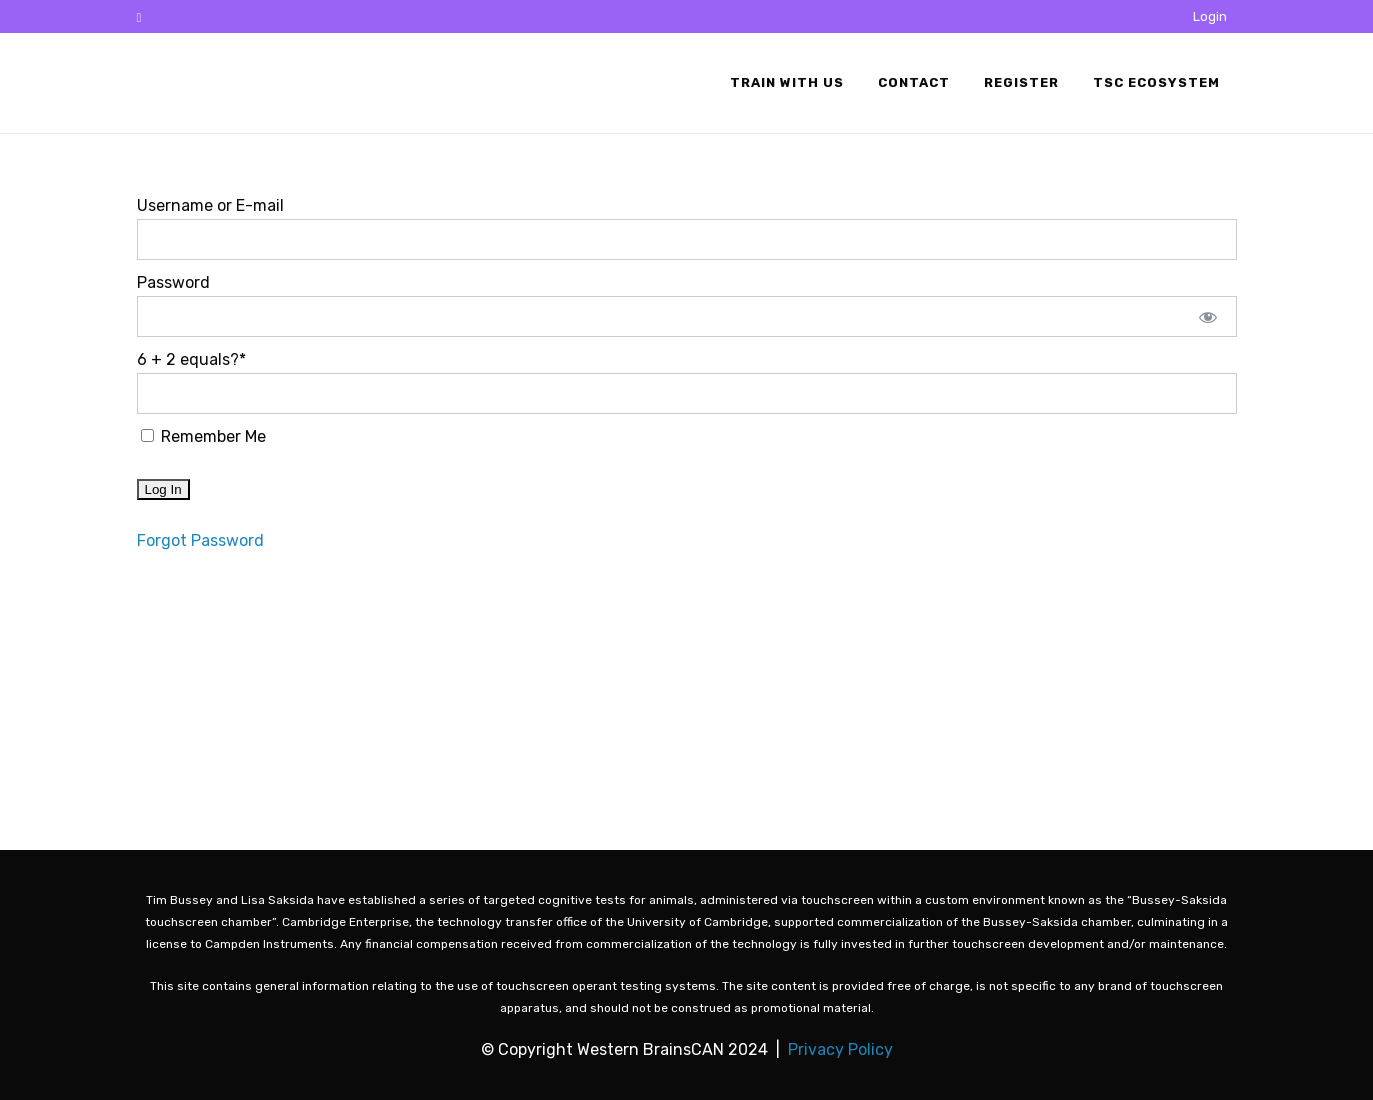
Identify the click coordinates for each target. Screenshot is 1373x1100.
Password (173, 282)
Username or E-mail (210, 205)
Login (1210, 16)
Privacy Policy (840, 1049)
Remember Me (203, 436)
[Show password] (1207, 316)
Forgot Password (200, 540)
